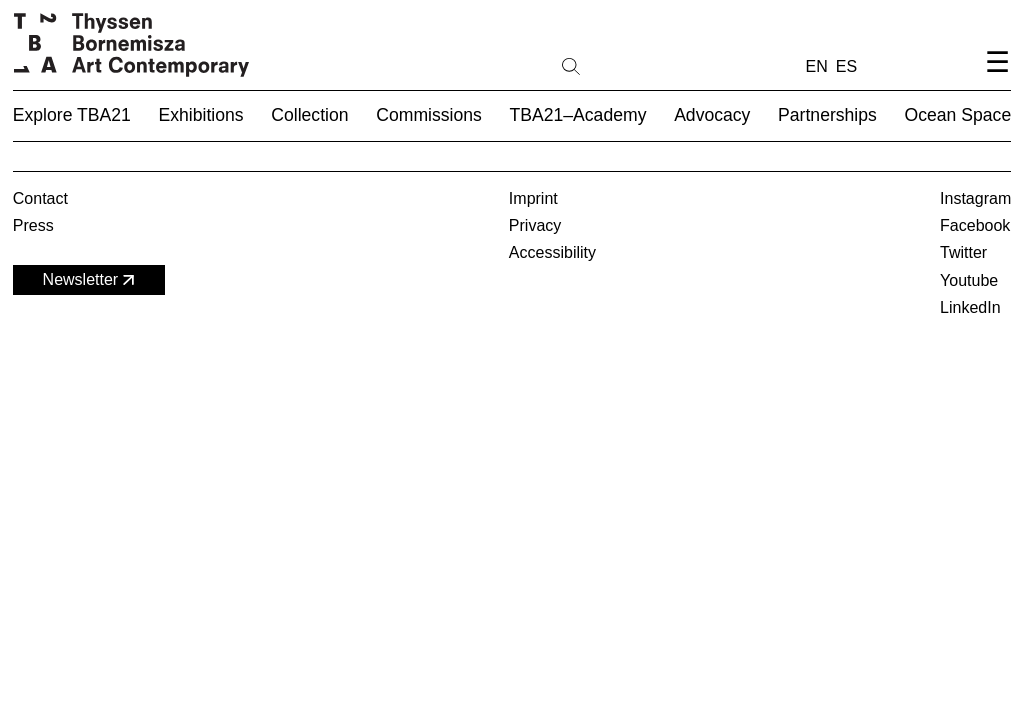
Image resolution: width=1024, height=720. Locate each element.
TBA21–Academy (578, 115)
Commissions (429, 115)
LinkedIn (970, 307)
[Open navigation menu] (997, 78)
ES (846, 66)
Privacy (535, 225)
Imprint (533, 198)
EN (817, 66)
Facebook (975, 225)
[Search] (635, 65)
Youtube (969, 280)
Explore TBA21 (72, 115)
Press (33, 225)
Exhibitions (201, 115)
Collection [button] (309, 115)
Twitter (963, 252)
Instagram (975, 198)
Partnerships (827, 115)
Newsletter (91, 280)
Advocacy (712, 115)
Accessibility (552, 252)
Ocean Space (958, 115)
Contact (40, 198)
